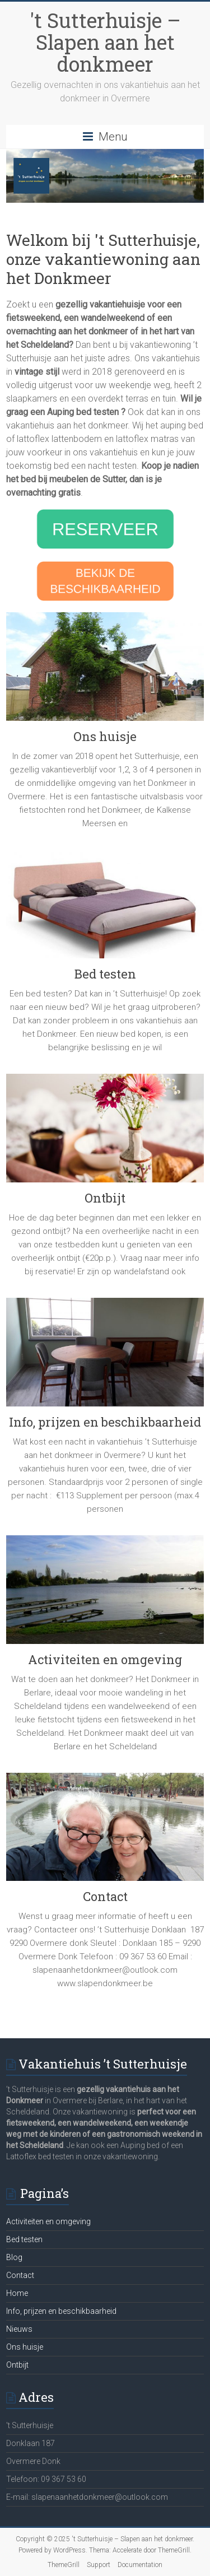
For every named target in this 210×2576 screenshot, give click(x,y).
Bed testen (105, 974)
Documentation (140, 2565)
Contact (105, 1896)
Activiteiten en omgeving (105, 1659)
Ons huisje (105, 736)
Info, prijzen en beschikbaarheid (105, 1422)
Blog (14, 2257)
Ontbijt (105, 1198)
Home (17, 2293)
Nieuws (19, 2329)
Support (98, 2565)
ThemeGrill (64, 2565)
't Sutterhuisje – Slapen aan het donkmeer (105, 42)
